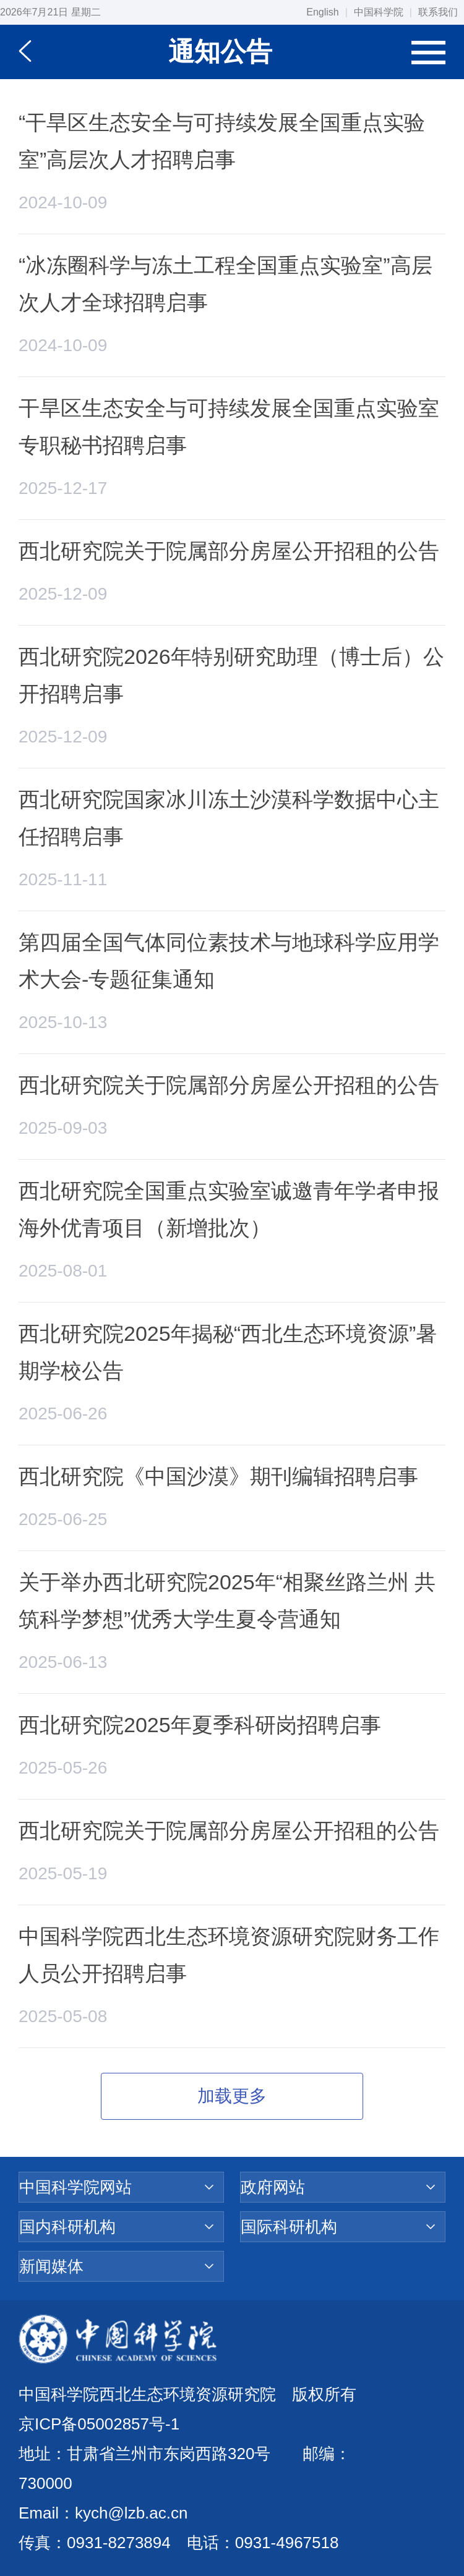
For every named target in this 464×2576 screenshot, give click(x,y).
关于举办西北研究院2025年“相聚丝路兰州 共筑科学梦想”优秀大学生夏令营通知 (227, 1600)
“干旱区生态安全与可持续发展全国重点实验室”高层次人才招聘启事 (222, 141)
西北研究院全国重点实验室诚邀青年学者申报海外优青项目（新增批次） (229, 1209)
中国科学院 (378, 12)
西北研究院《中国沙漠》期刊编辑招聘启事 (218, 1476)
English (322, 12)
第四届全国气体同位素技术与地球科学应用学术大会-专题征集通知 (229, 960)
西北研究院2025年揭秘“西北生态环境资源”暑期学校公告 (228, 1352)
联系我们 (438, 12)
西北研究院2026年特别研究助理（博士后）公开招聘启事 (231, 675)
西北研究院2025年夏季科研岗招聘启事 (200, 1724)
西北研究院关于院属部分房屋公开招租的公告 (229, 551)
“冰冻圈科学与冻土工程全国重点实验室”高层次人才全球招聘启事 (225, 283)
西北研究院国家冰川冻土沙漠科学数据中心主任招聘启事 (229, 818)
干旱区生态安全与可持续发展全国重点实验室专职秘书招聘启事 (229, 426)
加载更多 (232, 2096)
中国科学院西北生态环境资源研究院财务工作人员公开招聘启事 (229, 1954)
